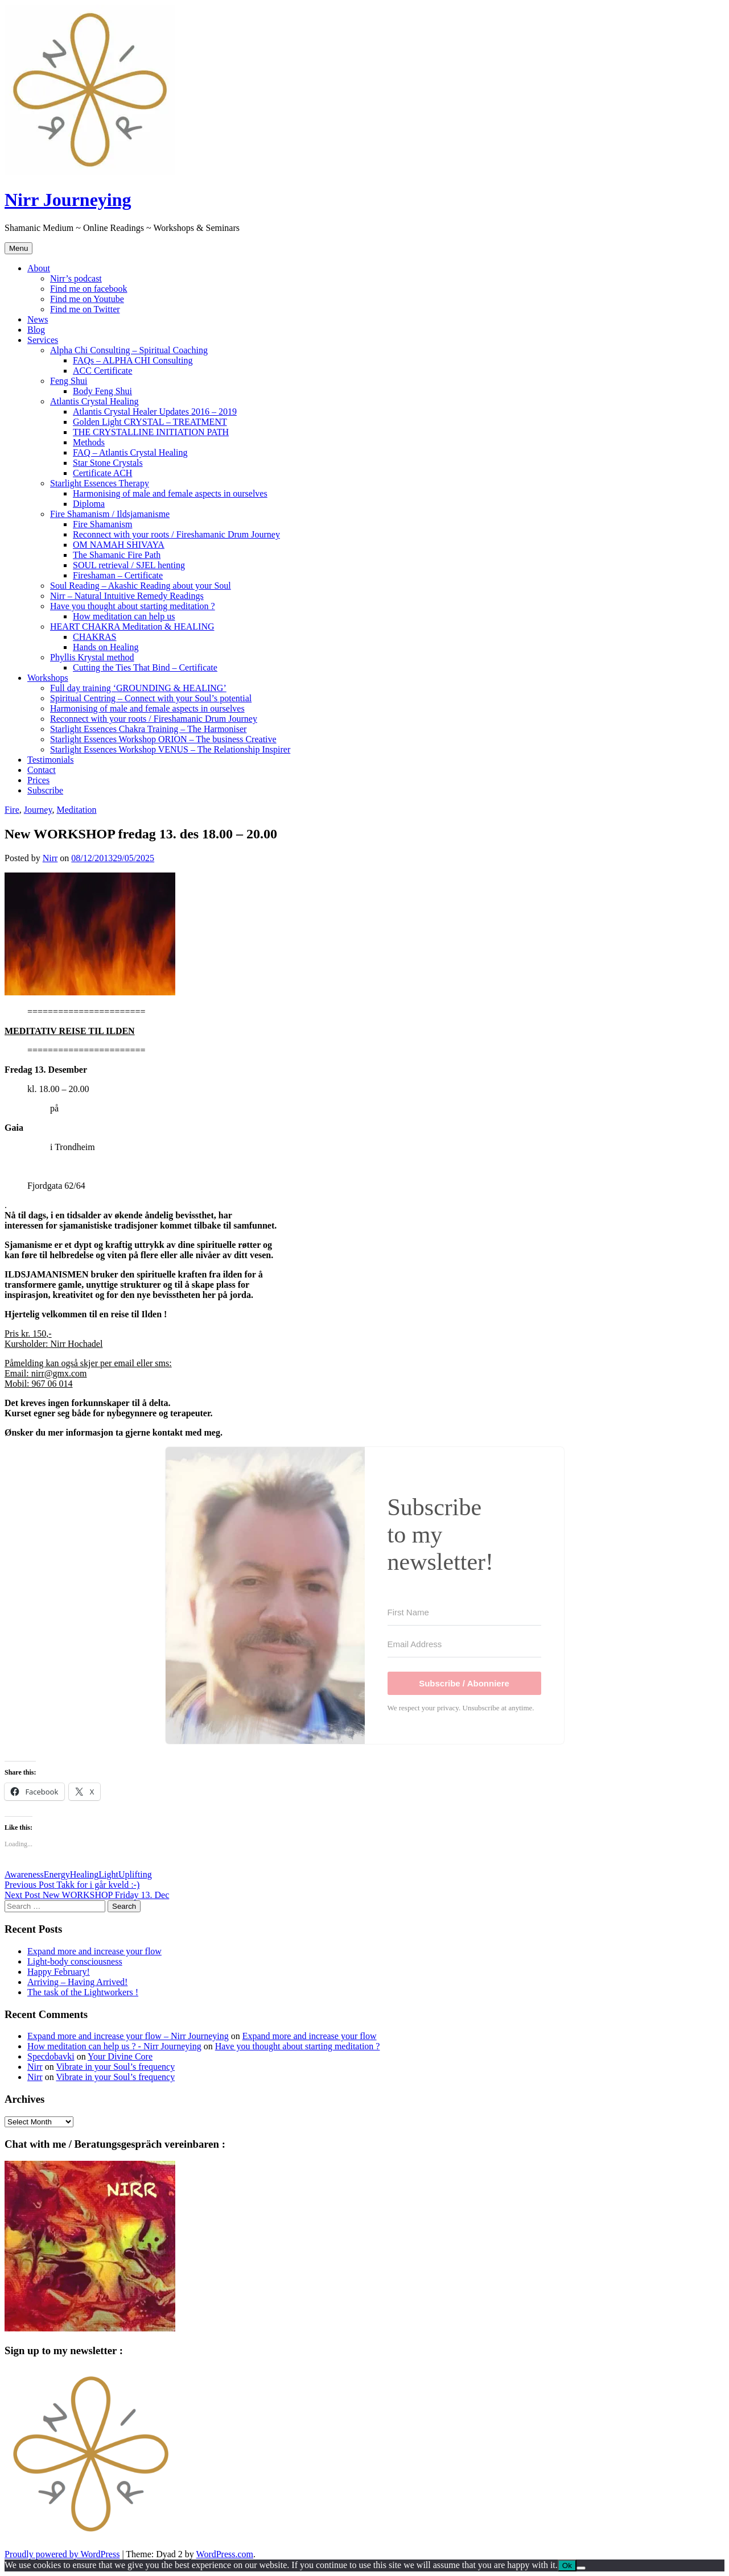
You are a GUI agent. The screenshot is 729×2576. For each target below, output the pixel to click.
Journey (38, 809)
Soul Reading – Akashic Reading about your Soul (140, 585)
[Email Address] (464, 1644)
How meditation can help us (124, 616)
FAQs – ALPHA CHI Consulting (132, 360)
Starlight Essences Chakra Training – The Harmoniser (148, 729)
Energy (57, 1874)
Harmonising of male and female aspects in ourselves (170, 493)
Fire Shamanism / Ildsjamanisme (110, 514)
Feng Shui (68, 381)
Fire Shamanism (102, 524)
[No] (581, 2568)
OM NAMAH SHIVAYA (118, 544)
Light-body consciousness (74, 1961)
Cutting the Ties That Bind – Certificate (145, 667)
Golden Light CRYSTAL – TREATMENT (150, 422)
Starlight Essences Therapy (99, 483)
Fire (12, 809)
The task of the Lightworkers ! (82, 1992)
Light (108, 1874)
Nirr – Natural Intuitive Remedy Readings (127, 596)
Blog (36, 329)
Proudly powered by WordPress (62, 2554)
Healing (84, 1874)
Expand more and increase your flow (94, 1951)
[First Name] (464, 1612)
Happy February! (58, 1972)
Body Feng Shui (102, 391)
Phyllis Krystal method (92, 657)
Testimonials (50, 759)
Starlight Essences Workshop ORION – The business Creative (163, 739)
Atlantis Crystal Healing (94, 401)
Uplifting (135, 1874)
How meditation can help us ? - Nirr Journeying (114, 2046)
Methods (89, 442)
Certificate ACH (102, 473)
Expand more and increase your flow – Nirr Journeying (128, 2036)
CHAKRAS (94, 637)
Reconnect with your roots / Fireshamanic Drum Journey (176, 534)
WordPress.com (224, 2554)
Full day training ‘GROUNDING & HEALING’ (138, 688)
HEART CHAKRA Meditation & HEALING (132, 626)
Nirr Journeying (68, 199)
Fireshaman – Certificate (118, 575)
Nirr (50, 858)
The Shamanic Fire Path (116, 555)
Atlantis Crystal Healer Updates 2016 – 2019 (155, 411)
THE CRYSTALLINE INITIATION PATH (151, 432)
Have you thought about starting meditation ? (132, 606)
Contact (41, 770)
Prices (38, 780)
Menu (18, 248)
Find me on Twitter (85, 309)
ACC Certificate (102, 370)
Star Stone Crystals (108, 463)
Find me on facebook (88, 288)
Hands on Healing (106, 647)
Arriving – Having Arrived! (77, 1982)
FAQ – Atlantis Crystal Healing (130, 452)
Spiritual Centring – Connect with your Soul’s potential (151, 698)
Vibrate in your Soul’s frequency (115, 2066)
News (37, 319)
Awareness (24, 1874)
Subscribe (45, 790)
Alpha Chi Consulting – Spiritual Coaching (129, 350)
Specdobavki (51, 2056)
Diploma (89, 503)
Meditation (76, 809)
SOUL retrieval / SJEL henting (129, 565)
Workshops (47, 678)
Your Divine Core (120, 2056)
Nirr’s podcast (76, 278)
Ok (567, 2565)
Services (42, 340)
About (38, 268)
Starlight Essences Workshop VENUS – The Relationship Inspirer (170, 749)
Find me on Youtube (87, 299)
